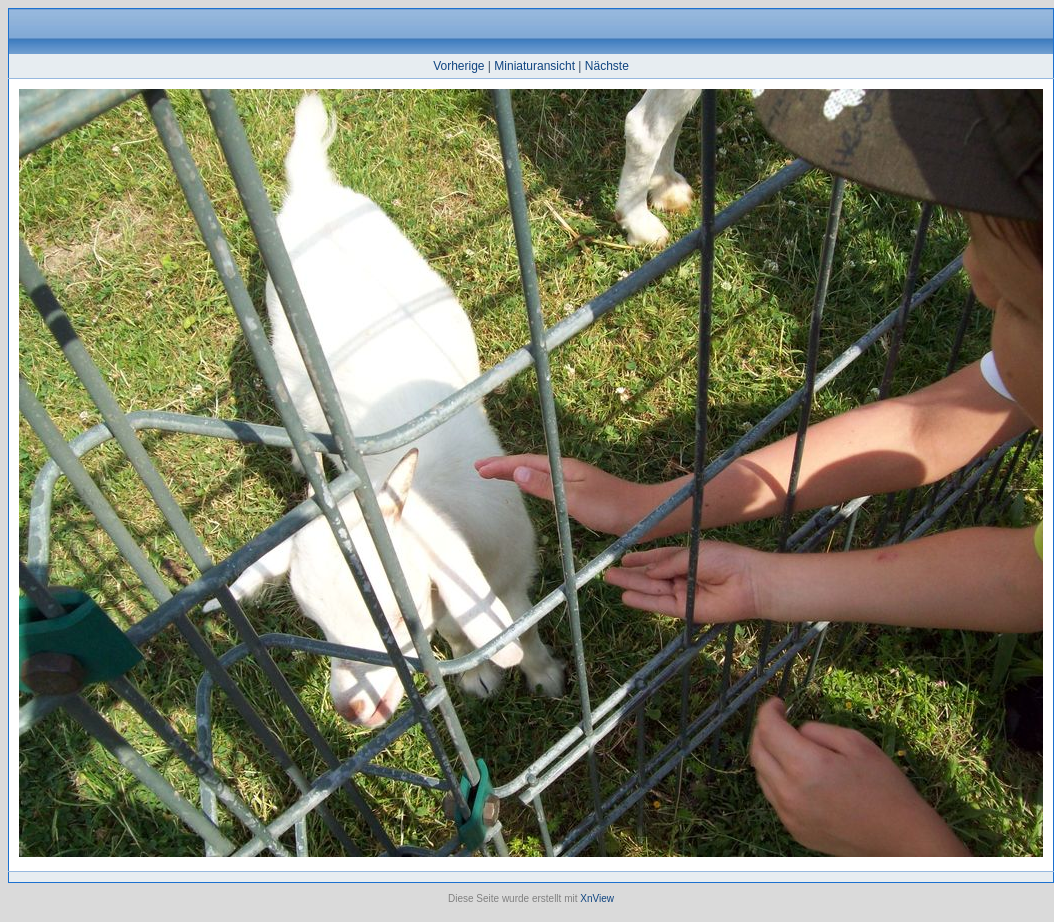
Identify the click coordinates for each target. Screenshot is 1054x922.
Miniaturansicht (534, 66)
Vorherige (458, 66)
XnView (597, 898)
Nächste (607, 66)
